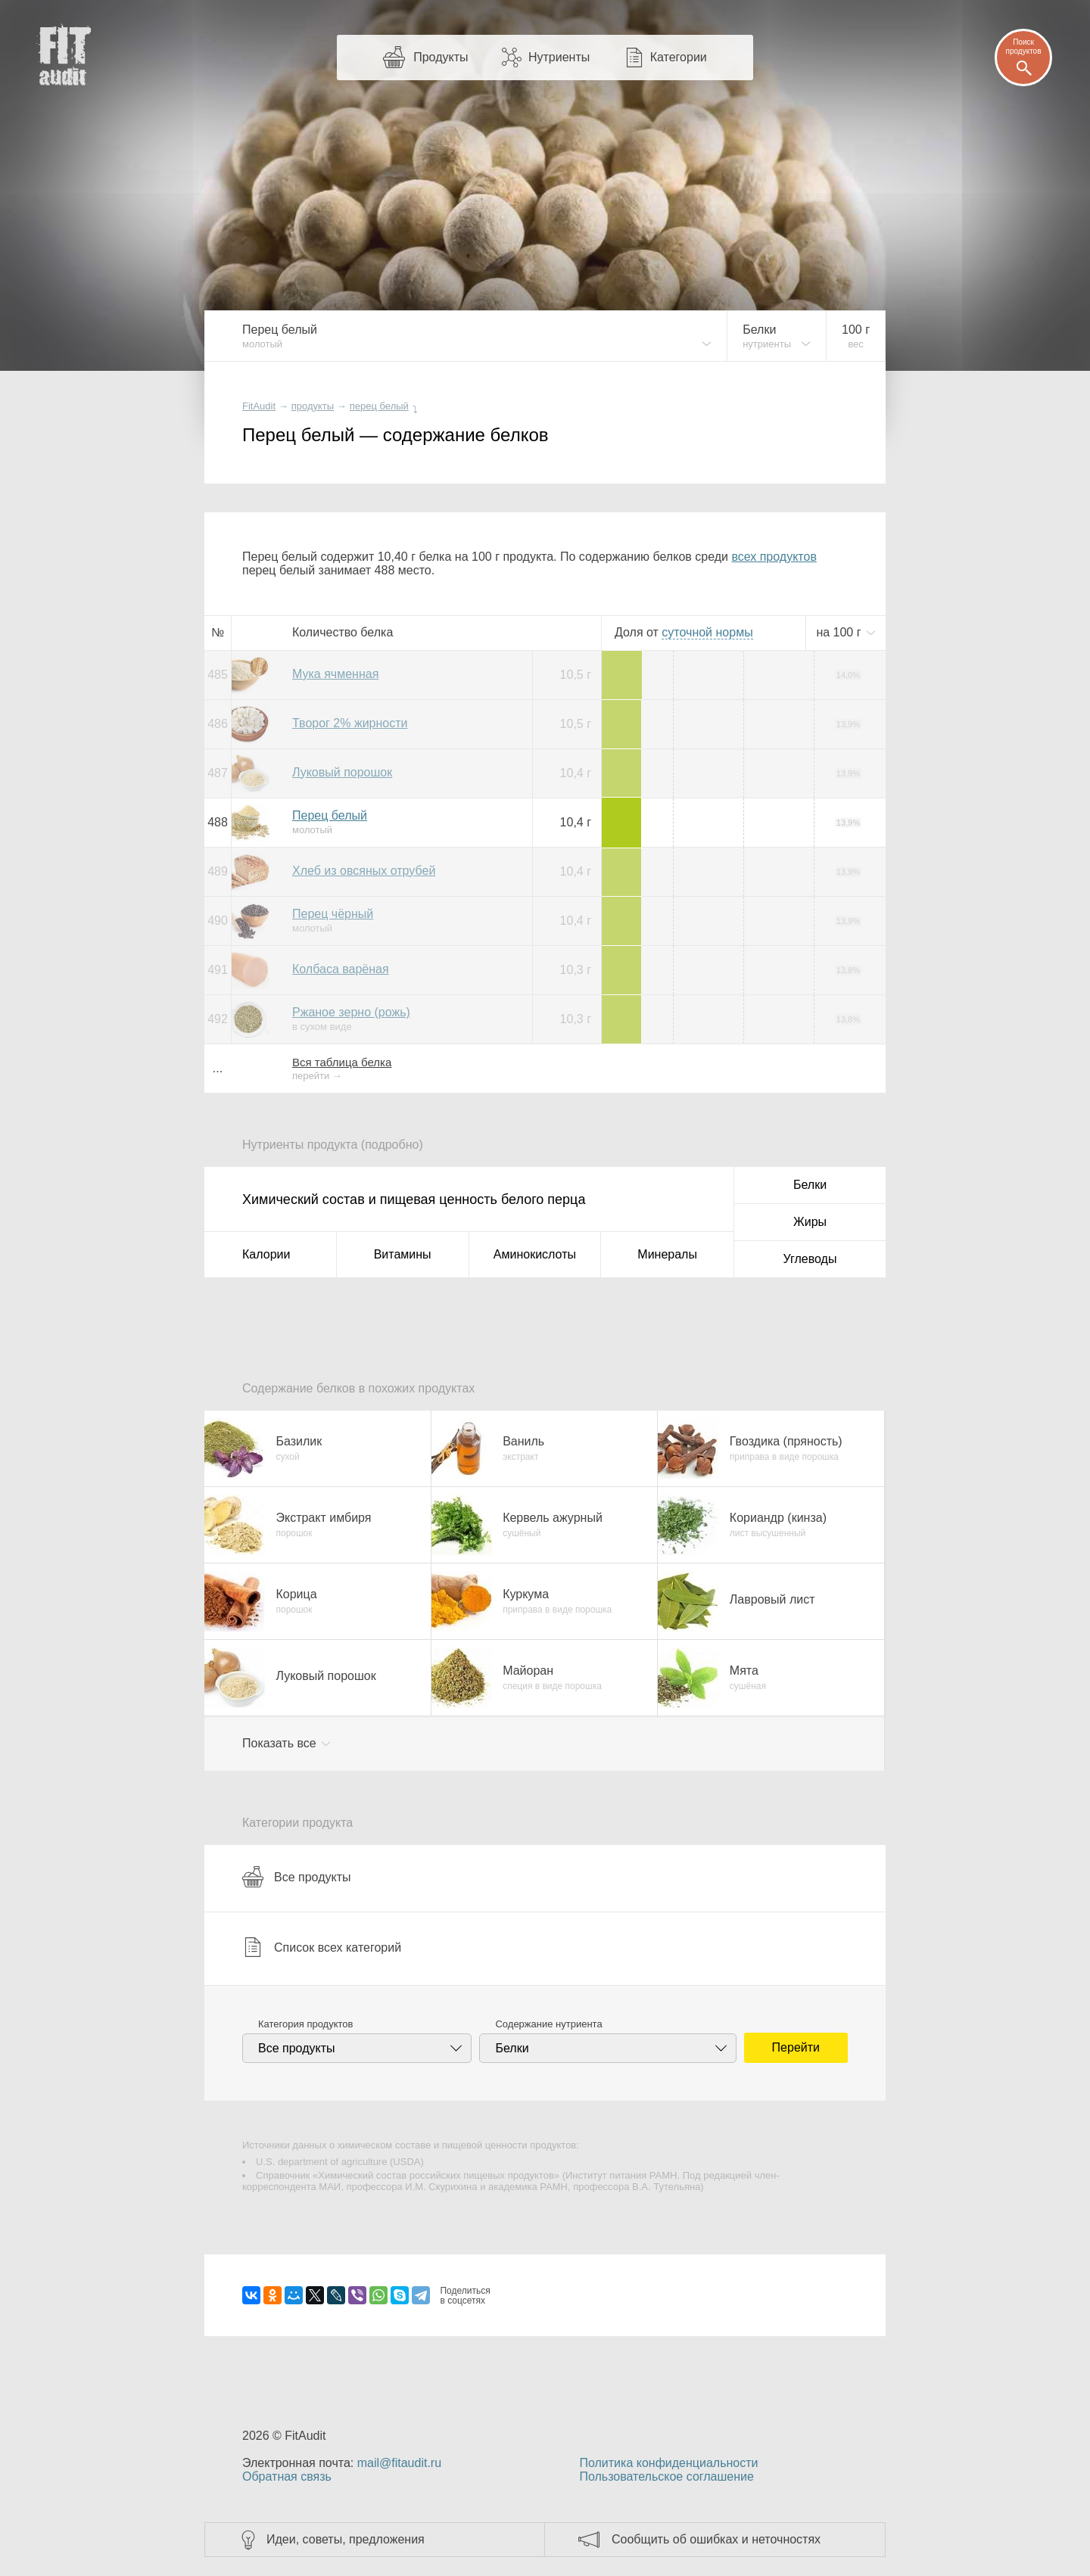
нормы (707, 632)
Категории (678, 57)
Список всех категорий (321, 1947)
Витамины (402, 1254)
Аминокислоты (535, 1254)
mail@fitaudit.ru (399, 2462)
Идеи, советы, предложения (345, 2539)
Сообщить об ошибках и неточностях (716, 2539)
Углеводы (810, 1258)
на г (840, 632)
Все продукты (296, 1876)
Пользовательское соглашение (666, 2476)
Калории (266, 1254)
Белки (810, 1184)
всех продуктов (773, 556)
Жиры (810, 1221)
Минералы (667, 1254)
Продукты (440, 57)
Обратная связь (287, 2476)
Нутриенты (559, 57)
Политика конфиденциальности (668, 2462)
